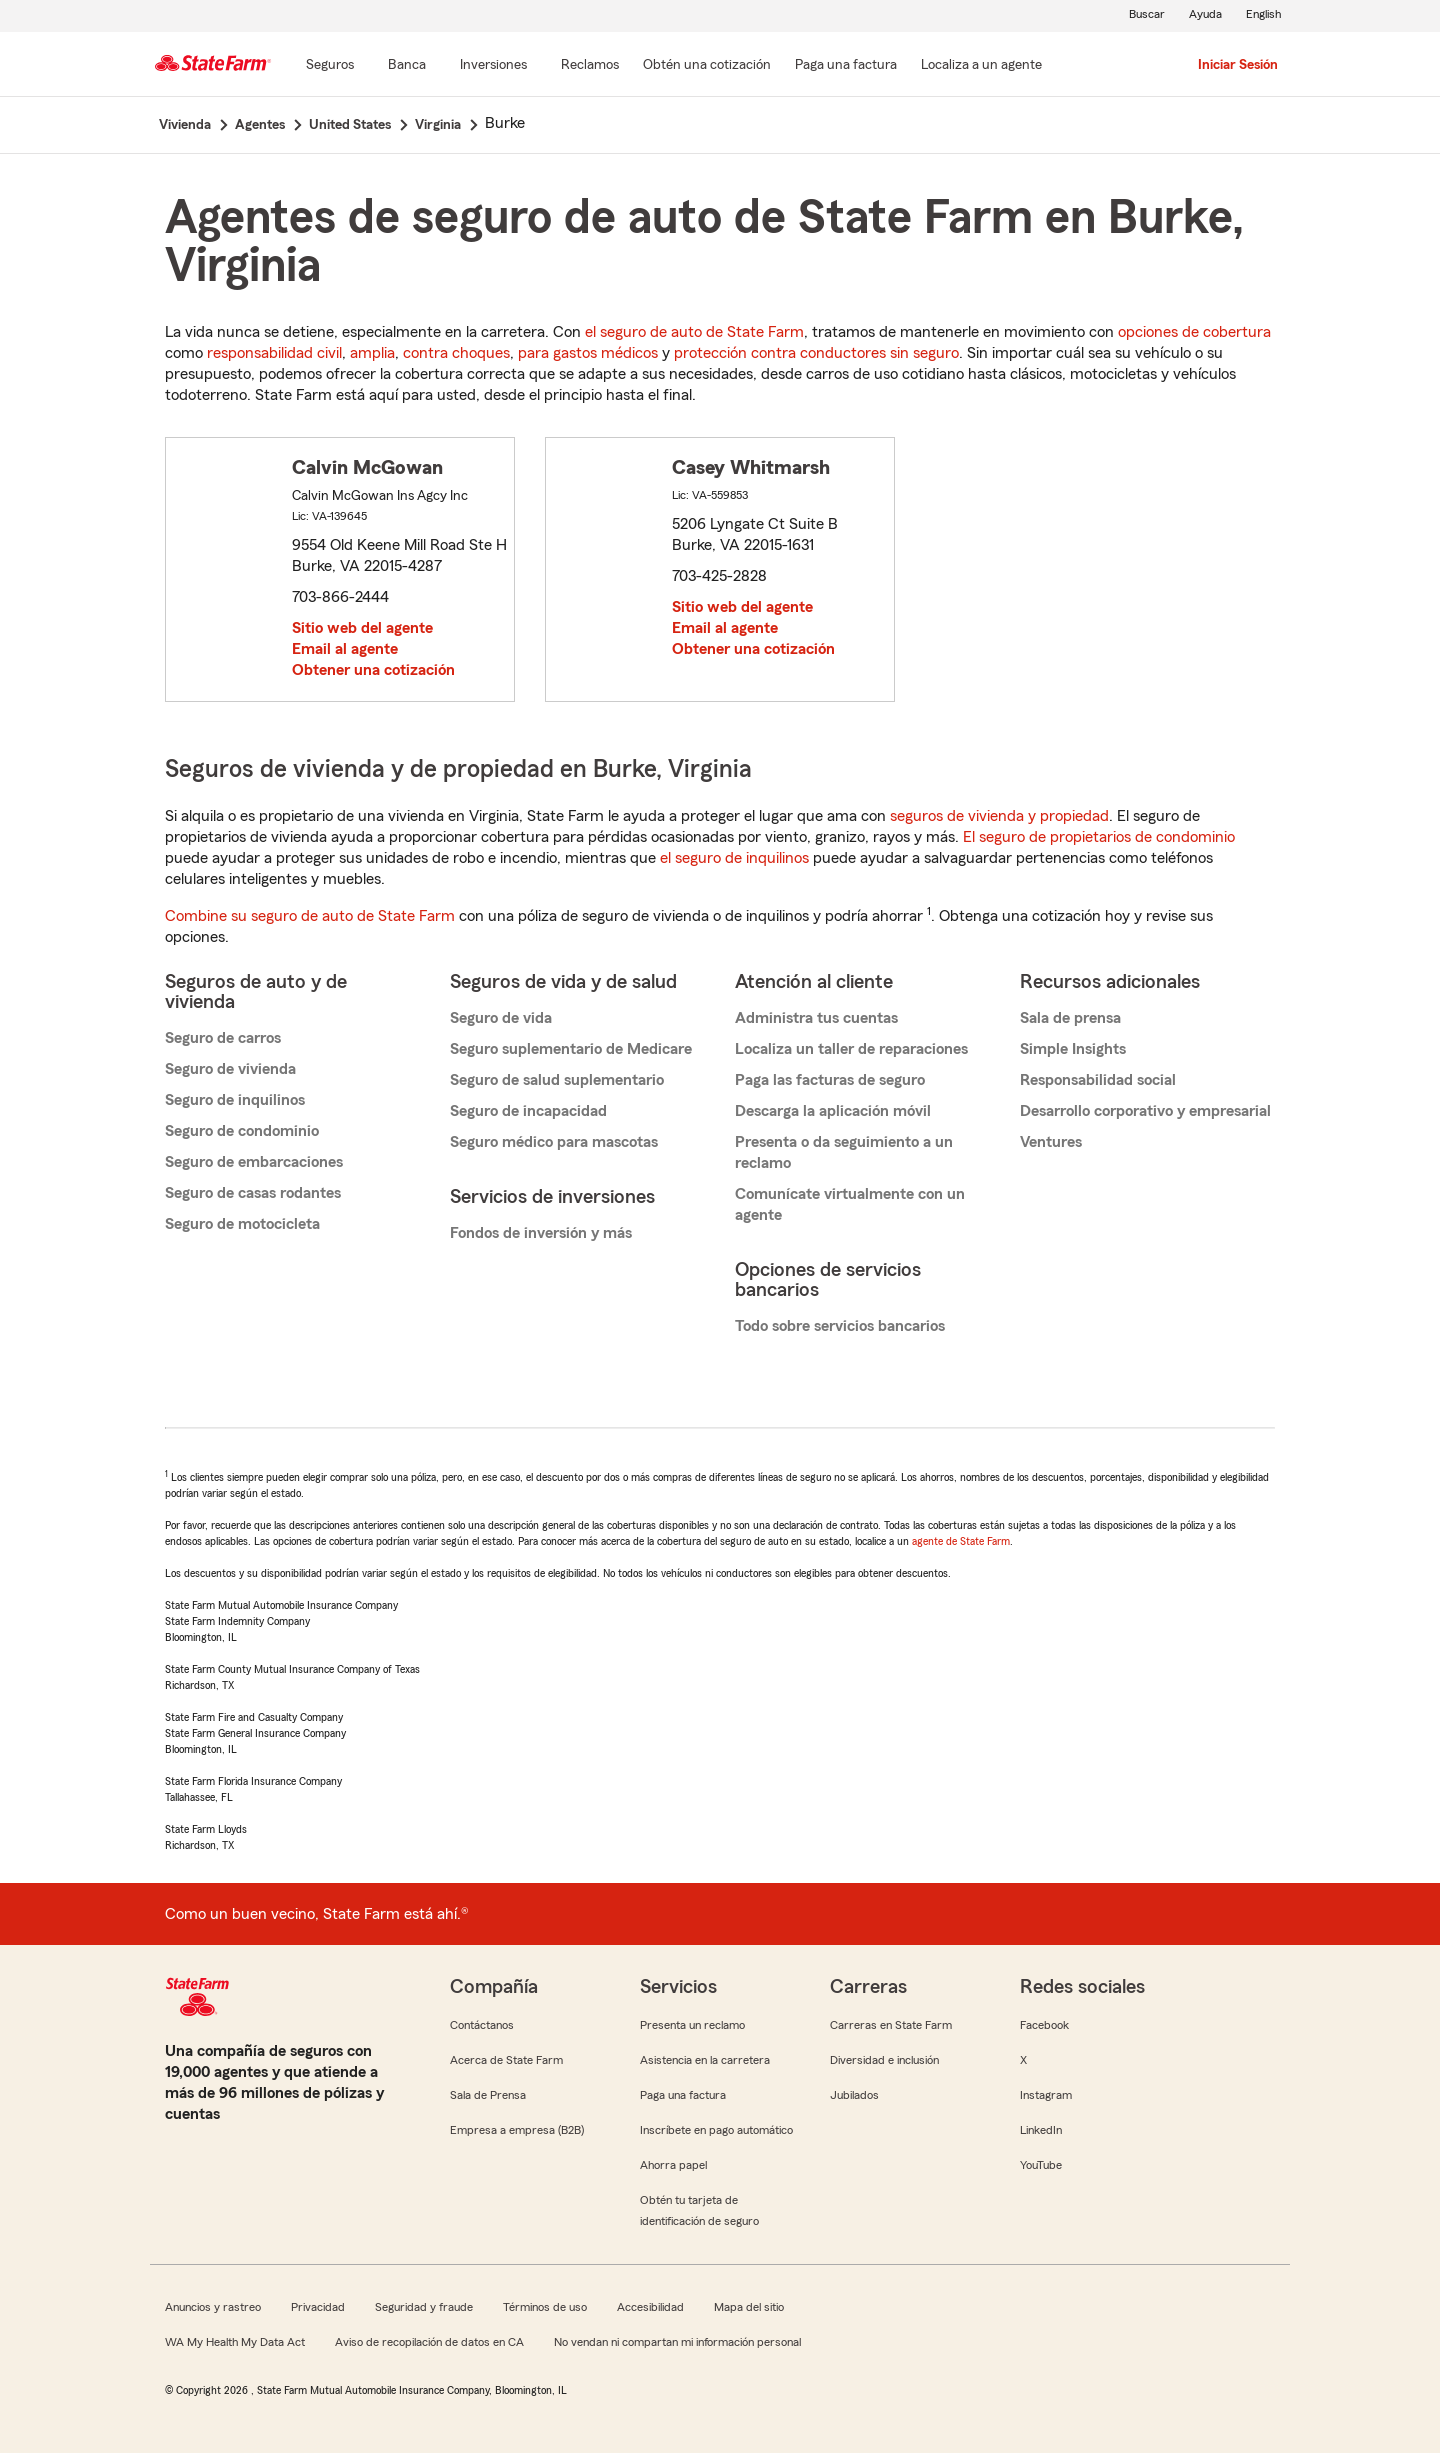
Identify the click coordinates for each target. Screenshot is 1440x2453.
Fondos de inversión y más (541, 1233)
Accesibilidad (650, 2307)
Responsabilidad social (1098, 1080)
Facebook (1044, 2025)
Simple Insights (1073, 1049)
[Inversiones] (493, 66)
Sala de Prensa (488, 2095)
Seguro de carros (223, 1038)
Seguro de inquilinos (235, 1100)
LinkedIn (1041, 2130)
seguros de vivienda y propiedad (999, 816)
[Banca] (407, 66)
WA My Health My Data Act (235, 2342)
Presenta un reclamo (692, 2025)
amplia (372, 353)
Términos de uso (545, 2307)
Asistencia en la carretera (705, 2060)
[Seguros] (330, 66)
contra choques (456, 353)
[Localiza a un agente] (981, 66)
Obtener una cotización (373, 670)
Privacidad (318, 2307)
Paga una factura (683, 2095)
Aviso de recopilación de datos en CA (429, 2342)
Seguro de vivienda (230, 1069)
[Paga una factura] (846, 66)
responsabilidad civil (274, 353)
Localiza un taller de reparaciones (851, 1049)
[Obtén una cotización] (707, 66)
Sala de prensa (1070, 1018)
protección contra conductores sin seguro (816, 353)
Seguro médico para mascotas (554, 1142)
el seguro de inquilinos (734, 858)
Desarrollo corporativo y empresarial (1145, 1111)
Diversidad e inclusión (884, 2060)
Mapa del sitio (749, 2307)
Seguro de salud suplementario (557, 1080)
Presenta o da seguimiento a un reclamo (844, 1152)
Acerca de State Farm (506, 2060)
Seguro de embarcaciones (254, 1162)
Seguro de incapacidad (528, 1111)
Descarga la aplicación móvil (833, 1111)
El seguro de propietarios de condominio (1099, 837)
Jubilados (854, 2095)
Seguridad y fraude (424, 2307)
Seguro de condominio (242, 1131)
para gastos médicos (588, 353)
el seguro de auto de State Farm (694, 332)
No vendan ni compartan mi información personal (677, 2342)
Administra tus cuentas (816, 1018)
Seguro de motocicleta (242, 1224)
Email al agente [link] (345, 649)
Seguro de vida (501, 1018)
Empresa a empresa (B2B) (517, 2130)
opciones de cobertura (1194, 332)
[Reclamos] (590, 66)
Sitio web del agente (362, 628)
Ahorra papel (673, 2165)
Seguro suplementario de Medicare (571, 1049)
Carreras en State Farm (891, 2025)
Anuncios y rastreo (213, 2307)
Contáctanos (482, 2025)
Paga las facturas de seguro (830, 1080)
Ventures (1051, 1142)
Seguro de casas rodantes (253, 1193)
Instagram (1046, 2095)
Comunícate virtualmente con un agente (850, 1204)
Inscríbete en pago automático (716, 2130)
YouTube (1041, 2165)
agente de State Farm (961, 1541)
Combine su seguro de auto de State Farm (310, 916)
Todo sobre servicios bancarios (840, 1326)
